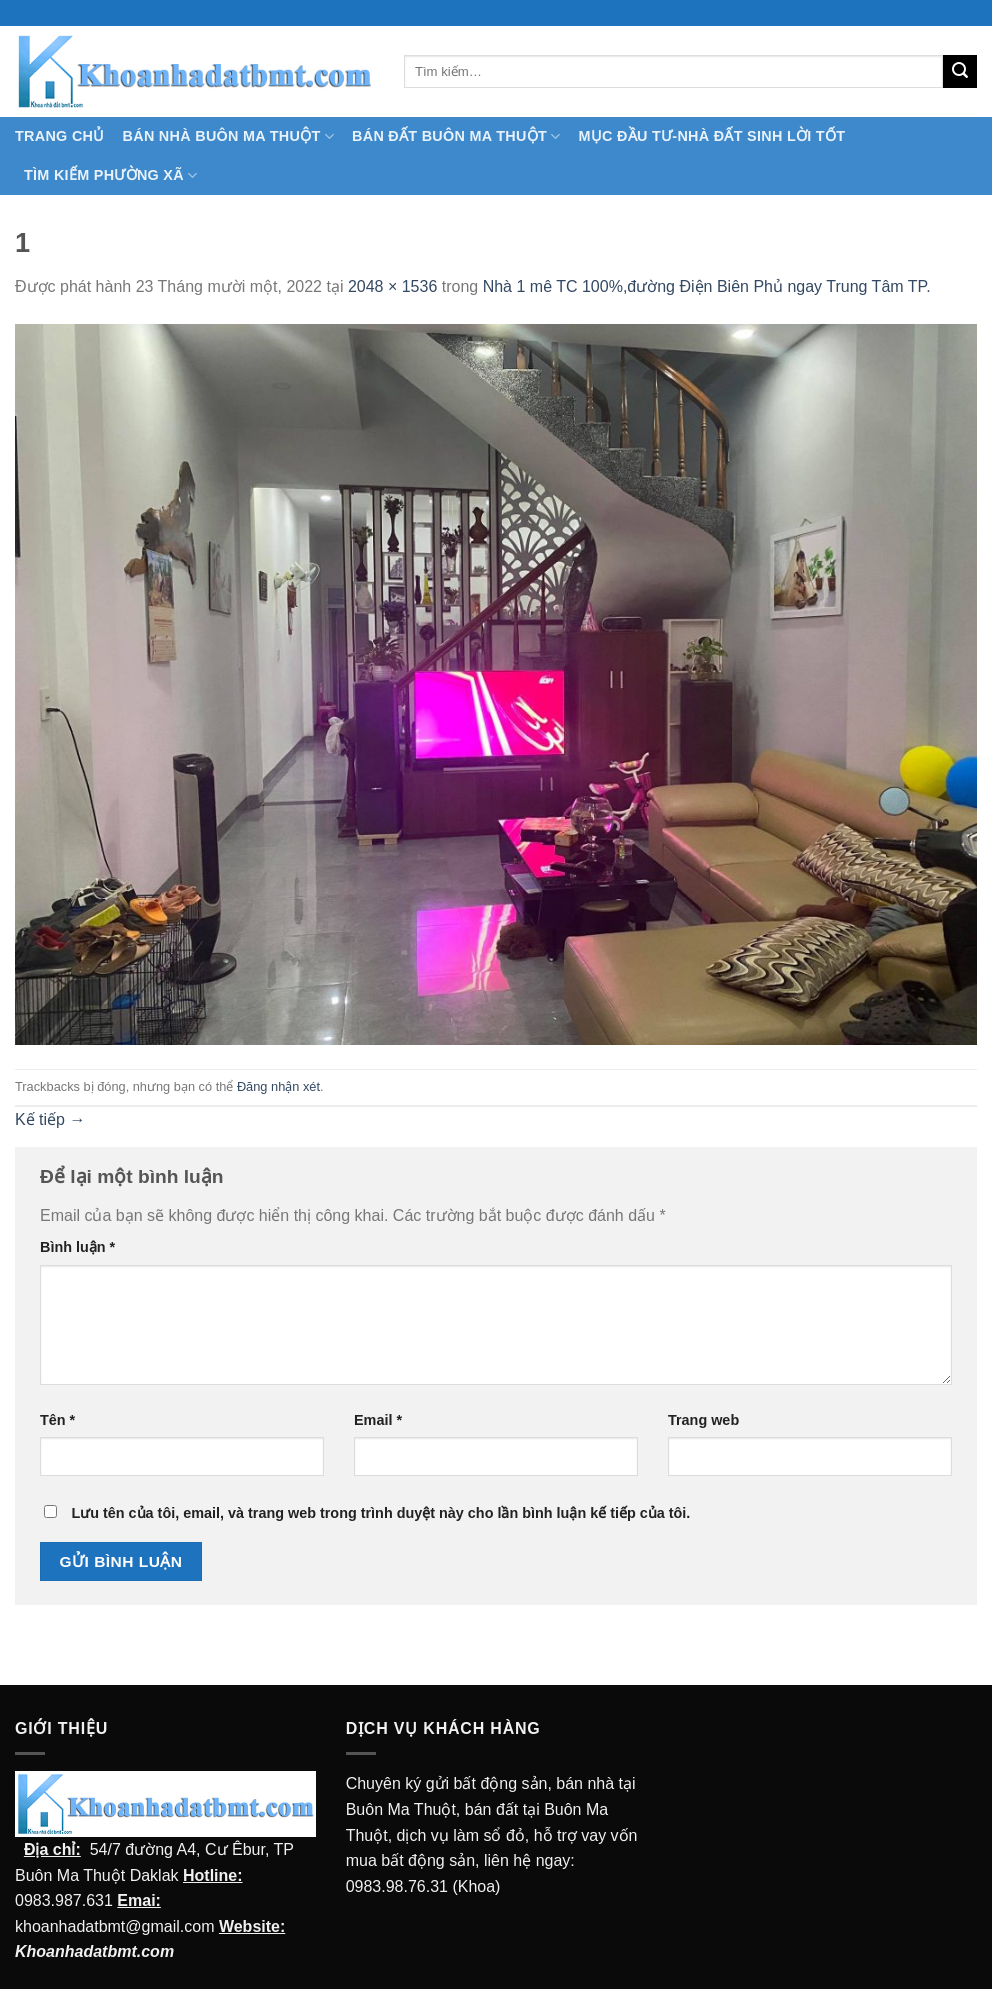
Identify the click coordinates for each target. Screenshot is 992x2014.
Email (378, 1420)
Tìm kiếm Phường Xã (110, 175)
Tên (57, 1420)
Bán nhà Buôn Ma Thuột (228, 136)
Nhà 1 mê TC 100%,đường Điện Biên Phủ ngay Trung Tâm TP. (707, 286)
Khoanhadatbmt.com (94, 1951)
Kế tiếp (50, 1119)
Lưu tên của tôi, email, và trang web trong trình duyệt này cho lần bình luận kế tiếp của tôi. (380, 1513)
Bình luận (77, 1247)
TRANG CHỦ (60, 136)
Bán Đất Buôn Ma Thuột (456, 136)
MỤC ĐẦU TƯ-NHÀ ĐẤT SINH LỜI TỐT (711, 136)
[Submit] (960, 72)
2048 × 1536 (392, 286)
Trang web (703, 1420)
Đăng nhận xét (278, 1086)
